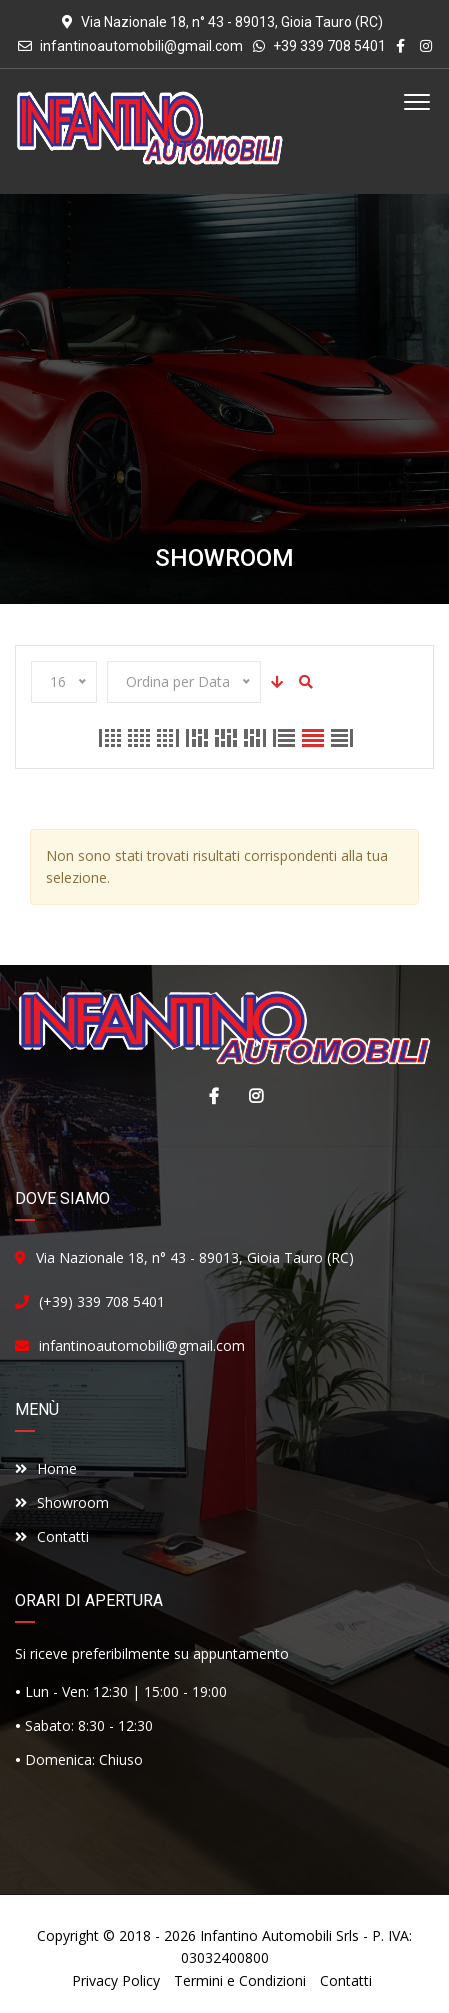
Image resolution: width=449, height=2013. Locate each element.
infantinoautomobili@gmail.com (141, 46)
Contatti (52, 1536)
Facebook (209, 1096)
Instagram (251, 1096)
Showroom (62, 1502)
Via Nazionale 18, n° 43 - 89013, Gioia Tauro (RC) (195, 1257)
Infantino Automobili (266, 1935)
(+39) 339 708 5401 (102, 1301)
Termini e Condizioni (240, 1980)
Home (46, 1468)
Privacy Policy (116, 1980)
